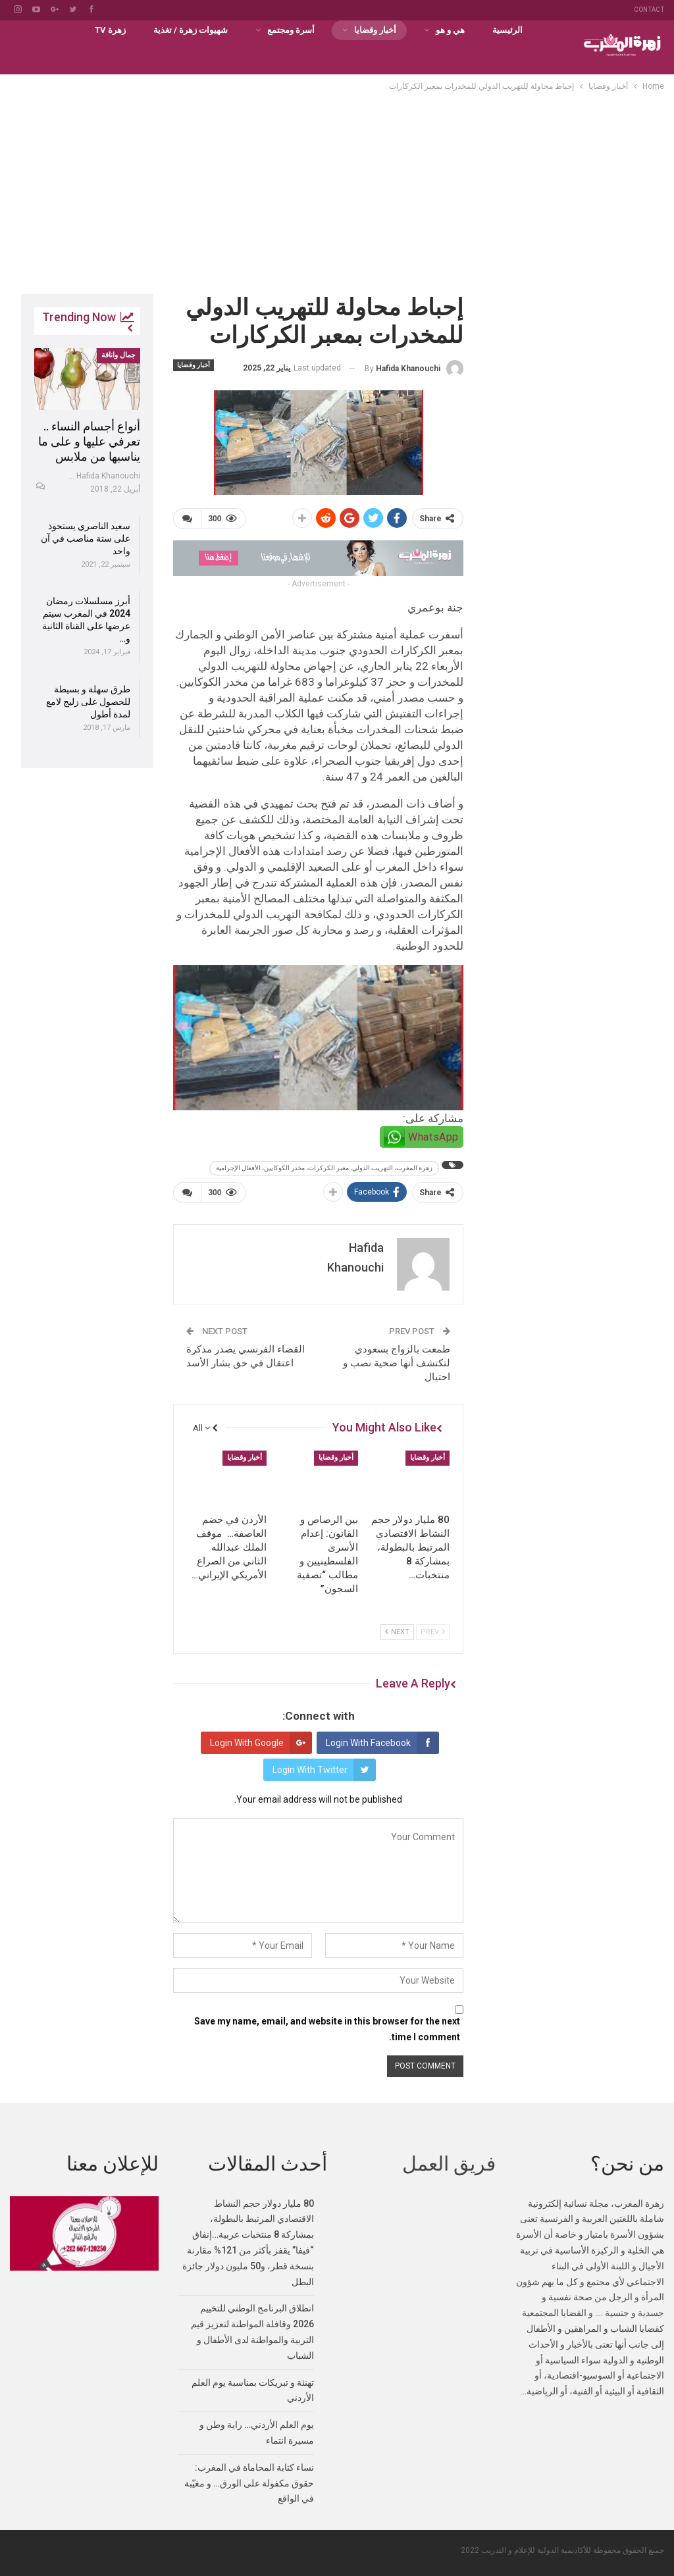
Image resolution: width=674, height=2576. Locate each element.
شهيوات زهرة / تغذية (190, 30)
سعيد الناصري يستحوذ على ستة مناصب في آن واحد (85, 538)
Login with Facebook (382, 1743)
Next (397, 1631)
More (55, 30)
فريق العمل (449, 2163)
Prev (433, 1631)
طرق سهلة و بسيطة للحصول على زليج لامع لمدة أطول (88, 701)
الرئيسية (507, 30)
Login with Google (261, 1743)
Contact (649, 9)
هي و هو (450, 30)
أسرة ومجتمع (291, 30)
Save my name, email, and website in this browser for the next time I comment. (327, 2029)
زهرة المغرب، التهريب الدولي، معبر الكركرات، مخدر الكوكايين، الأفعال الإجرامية (324, 1168)
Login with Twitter (324, 1770)
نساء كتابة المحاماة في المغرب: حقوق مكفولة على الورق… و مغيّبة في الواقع (249, 2483)
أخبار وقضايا (375, 30)
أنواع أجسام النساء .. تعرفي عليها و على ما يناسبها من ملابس (89, 441)
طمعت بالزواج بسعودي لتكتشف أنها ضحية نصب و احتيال (396, 1363)
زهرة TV (110, 30)
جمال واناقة (118, 355)
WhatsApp (433, 1137)
